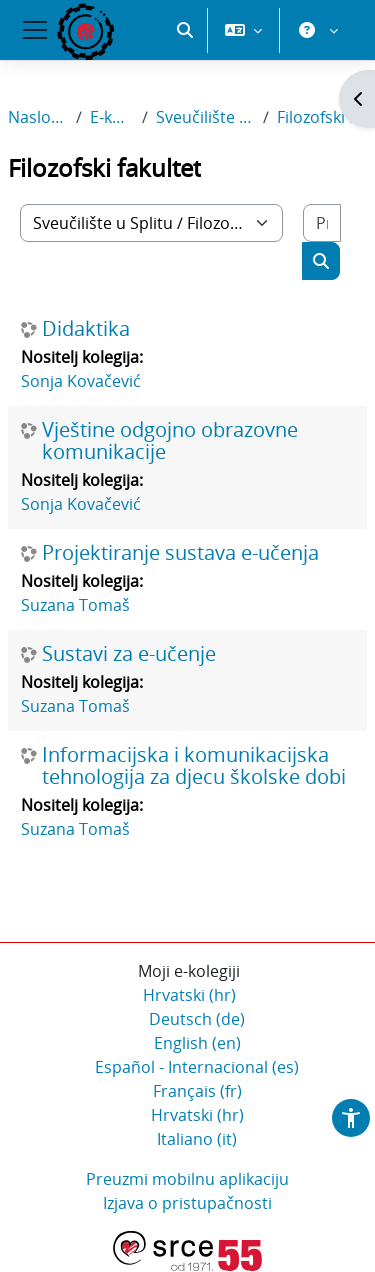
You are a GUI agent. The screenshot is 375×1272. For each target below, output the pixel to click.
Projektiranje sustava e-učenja (180, 554)
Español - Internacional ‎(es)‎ (197, 1068)
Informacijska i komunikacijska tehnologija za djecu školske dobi (194, 767)
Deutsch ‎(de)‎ (197, 1020)
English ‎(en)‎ (197, 1044)
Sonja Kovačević (81, 382)
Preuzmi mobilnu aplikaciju (187, 1180)
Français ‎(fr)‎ (197, 1092)
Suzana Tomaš (75, 606)
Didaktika (86, 330)
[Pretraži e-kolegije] (322, 224)
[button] (185, 100)
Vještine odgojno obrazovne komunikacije (170, 442)
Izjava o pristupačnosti (187, 1204)
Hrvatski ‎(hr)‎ (189, 996)
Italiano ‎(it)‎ (197, 1140)
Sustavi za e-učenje (129, 655)
